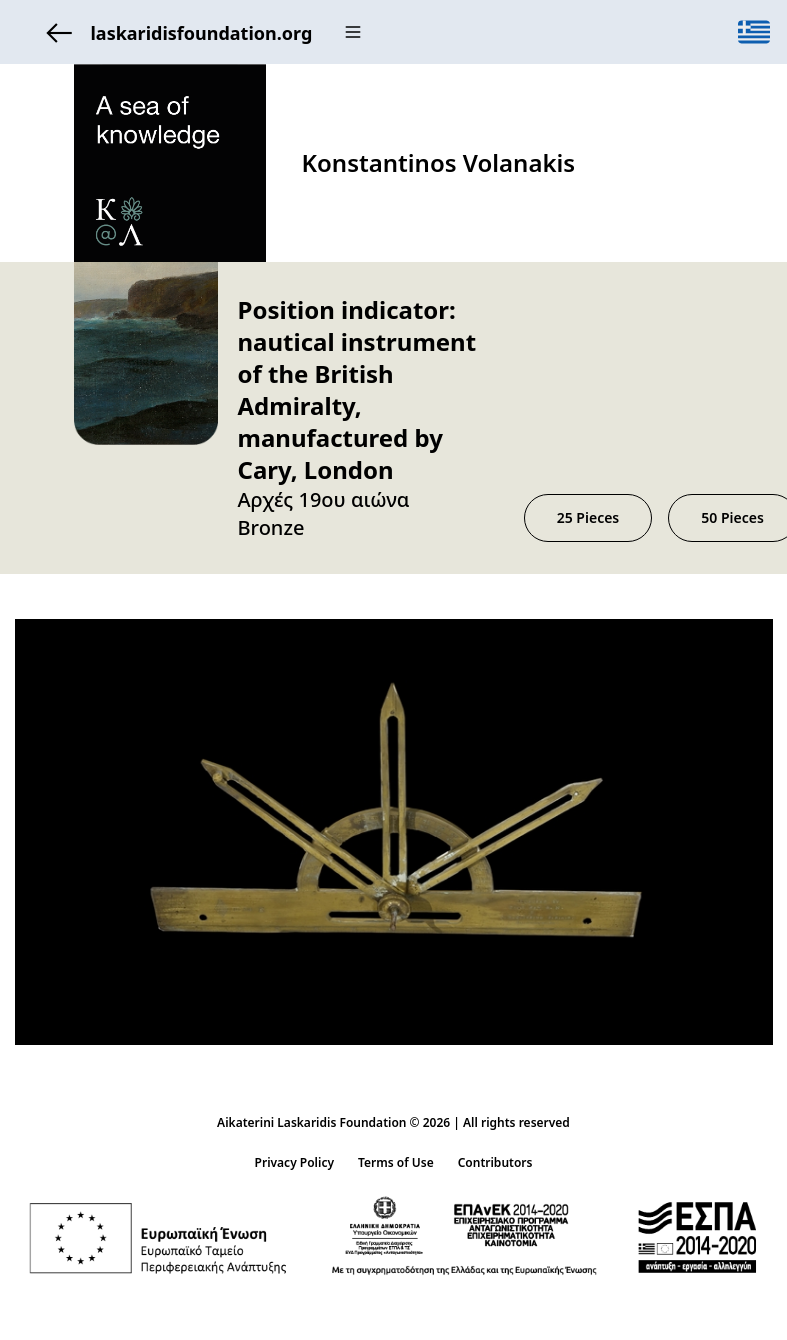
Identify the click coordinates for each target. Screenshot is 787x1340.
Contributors (495, 1163)
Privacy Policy (294, 1163)
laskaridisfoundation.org (174, 32)
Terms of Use (396, 1163)
